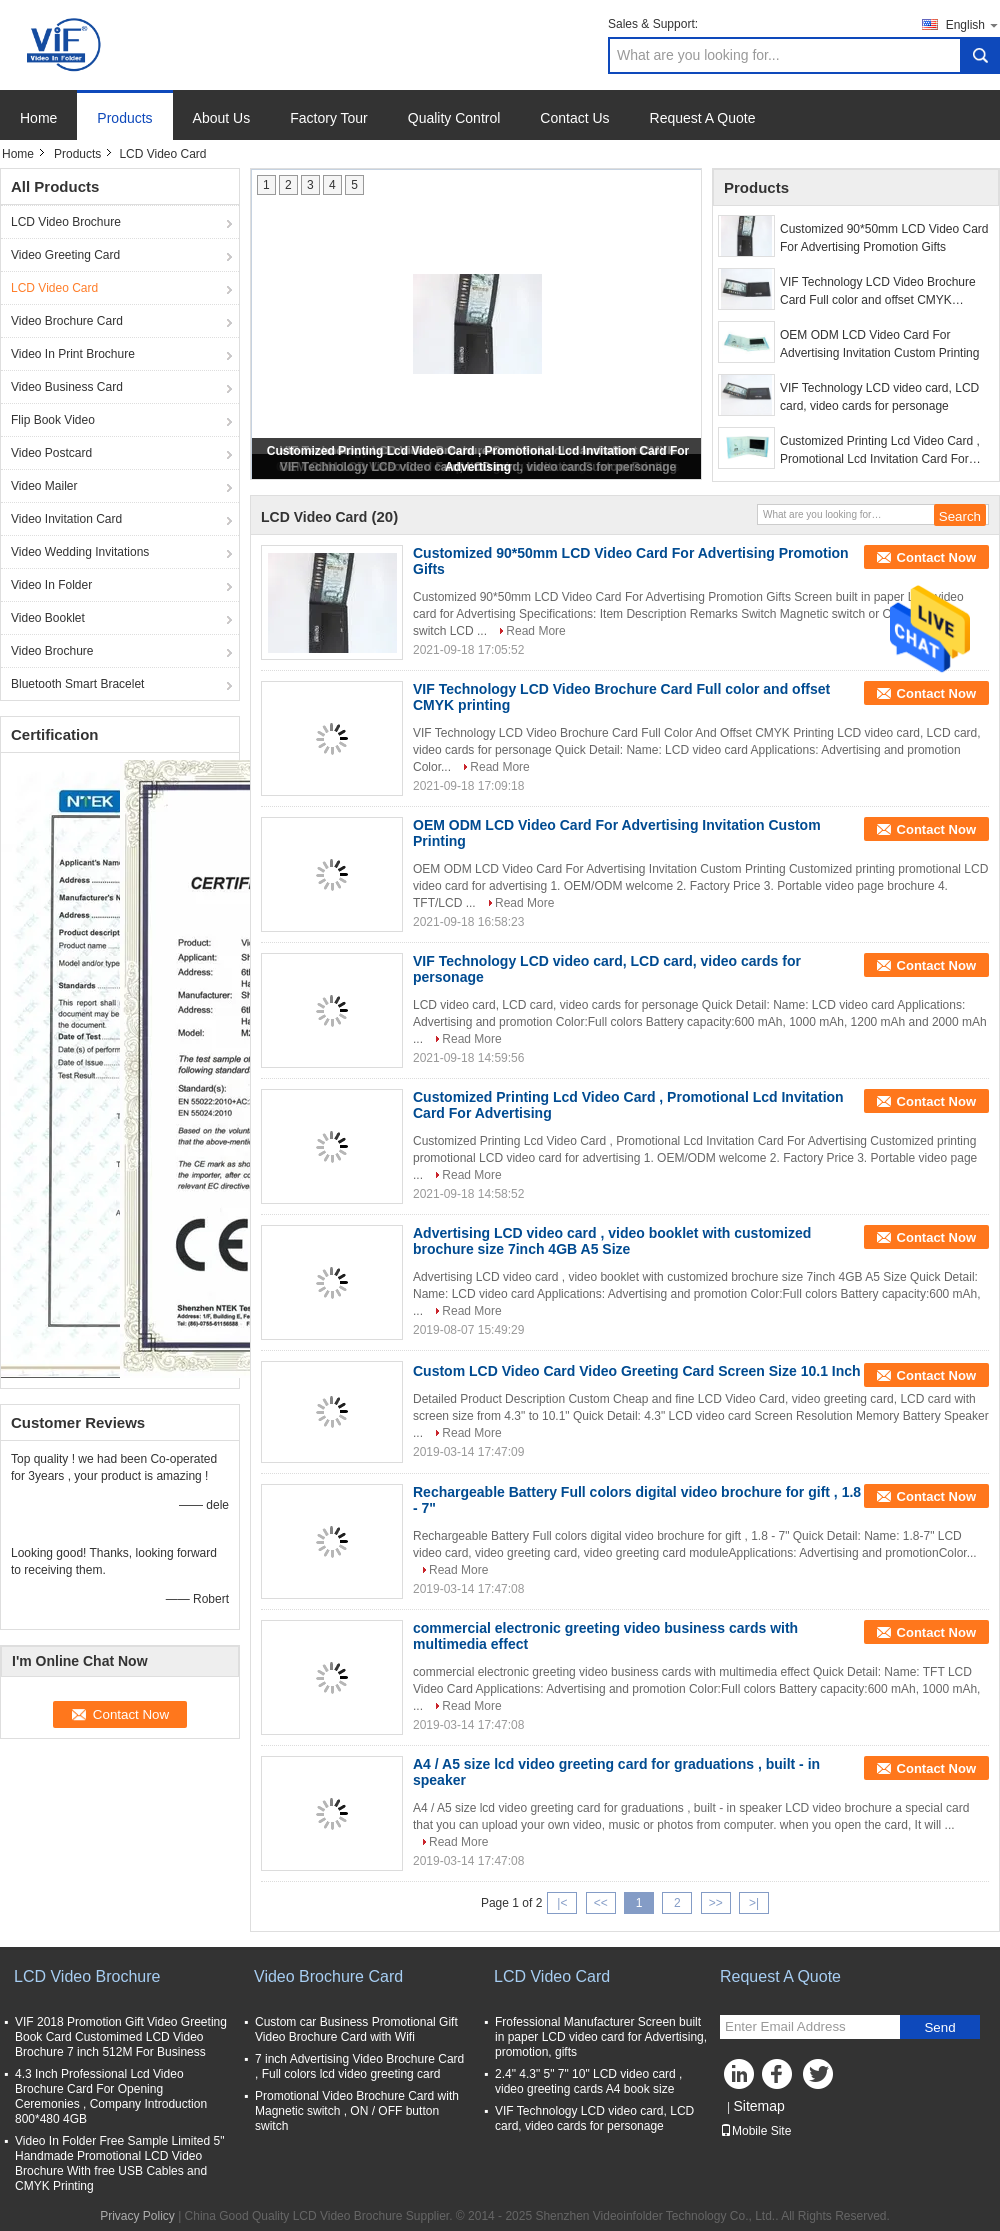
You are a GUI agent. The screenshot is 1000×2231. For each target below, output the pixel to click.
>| (754, 1903)
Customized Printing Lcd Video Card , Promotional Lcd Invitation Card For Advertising (880, 451)
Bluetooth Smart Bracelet (77, 684)
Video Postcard (51, 453)
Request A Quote (703, 118)
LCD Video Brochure (66, 222)
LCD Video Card (54, 288)
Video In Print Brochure (73, 354)
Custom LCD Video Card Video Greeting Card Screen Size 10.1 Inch (637, 1371)
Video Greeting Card (65, 255)
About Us (222, 118)
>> (716, 1903)
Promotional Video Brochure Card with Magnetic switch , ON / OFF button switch (357, 2111)
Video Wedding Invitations (80, 552)
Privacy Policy (137, 2216)
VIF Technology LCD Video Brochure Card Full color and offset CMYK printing (878, 292)
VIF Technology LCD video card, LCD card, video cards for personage (879, 397)
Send (939, 2027)
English (973, 24)
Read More (535, 631)
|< (562, 1903)
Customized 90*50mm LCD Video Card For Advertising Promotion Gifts (884, 238)
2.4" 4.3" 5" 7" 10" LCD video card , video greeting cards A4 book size (588, 2081)
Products (124, 118)
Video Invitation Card (66, 519)
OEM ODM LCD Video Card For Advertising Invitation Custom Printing (879, 344)
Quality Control (454, 118)
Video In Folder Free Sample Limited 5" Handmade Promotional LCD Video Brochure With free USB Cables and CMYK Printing (119, 2163)
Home (38, 118)
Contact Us (574, 118)
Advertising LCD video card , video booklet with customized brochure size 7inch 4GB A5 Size (612, 1241)
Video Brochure (52, 651)
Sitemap (758, 2106)
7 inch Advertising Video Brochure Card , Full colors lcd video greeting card (359, 2066)
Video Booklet (48, 618)
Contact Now (936, 557)
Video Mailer (44, 486)
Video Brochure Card (67, 321)
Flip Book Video (53, 420)
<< (601, 1903)
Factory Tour (329, 118)
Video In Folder (51, 585)
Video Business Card (67, 387)
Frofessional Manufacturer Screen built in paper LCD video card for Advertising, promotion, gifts (601, 2037)
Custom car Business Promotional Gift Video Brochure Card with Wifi (356, 2029)
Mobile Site (755, 2131)
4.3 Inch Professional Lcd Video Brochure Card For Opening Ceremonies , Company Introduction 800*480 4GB (111, 2096)
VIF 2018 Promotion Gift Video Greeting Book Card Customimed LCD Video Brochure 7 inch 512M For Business (121, 2037)
